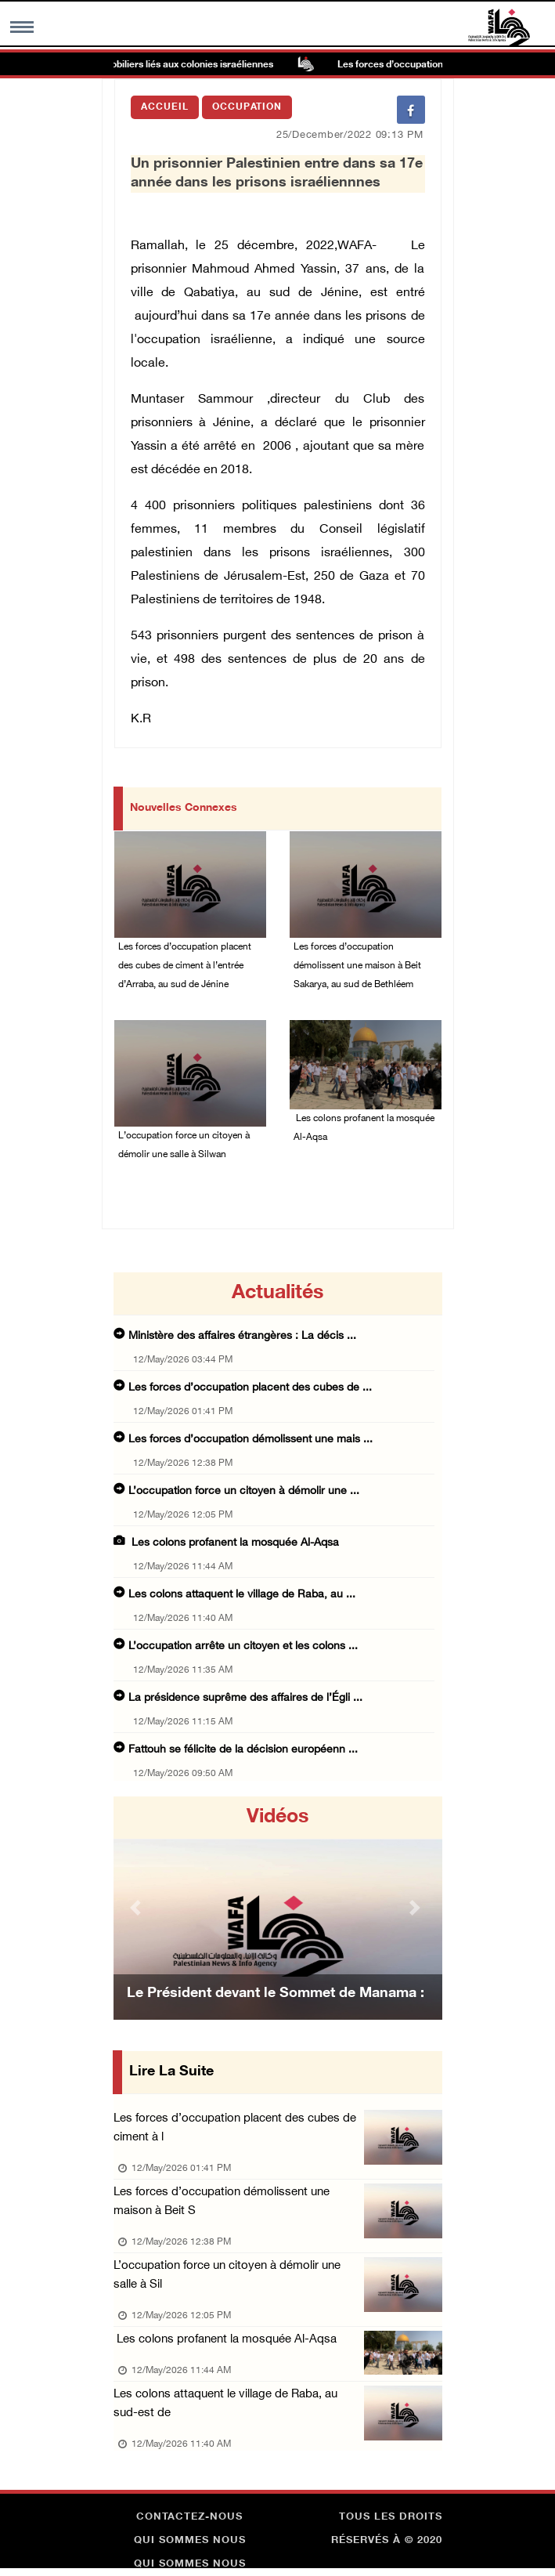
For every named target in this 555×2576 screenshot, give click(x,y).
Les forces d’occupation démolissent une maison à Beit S (222, 2202)
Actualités (277, 1293)
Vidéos (277, 1817)
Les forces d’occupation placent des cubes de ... (250, 1388)
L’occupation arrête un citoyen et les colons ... (243, 1646)
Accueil (165, 107)
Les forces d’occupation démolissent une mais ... (250, 1439)
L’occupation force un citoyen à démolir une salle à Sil (227, 2275)
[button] (138, 1908)
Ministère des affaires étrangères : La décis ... (242, 1336)
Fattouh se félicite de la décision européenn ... (243, 1750)
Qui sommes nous (190, 2540)
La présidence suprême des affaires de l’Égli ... (245, 1698)
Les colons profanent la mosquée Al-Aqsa (364, 1128)
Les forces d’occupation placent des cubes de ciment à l (235, 2128)
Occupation (247, 107)
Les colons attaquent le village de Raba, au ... (241, 1594)
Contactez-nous (189, 2517)
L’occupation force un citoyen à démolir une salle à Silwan (184, 1145)
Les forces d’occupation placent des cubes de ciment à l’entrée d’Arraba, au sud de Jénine (184, 966)
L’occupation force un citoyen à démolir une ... (243, 1491)
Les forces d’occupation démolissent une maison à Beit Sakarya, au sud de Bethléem (357, 966)
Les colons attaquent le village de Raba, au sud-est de (225, 2404)
